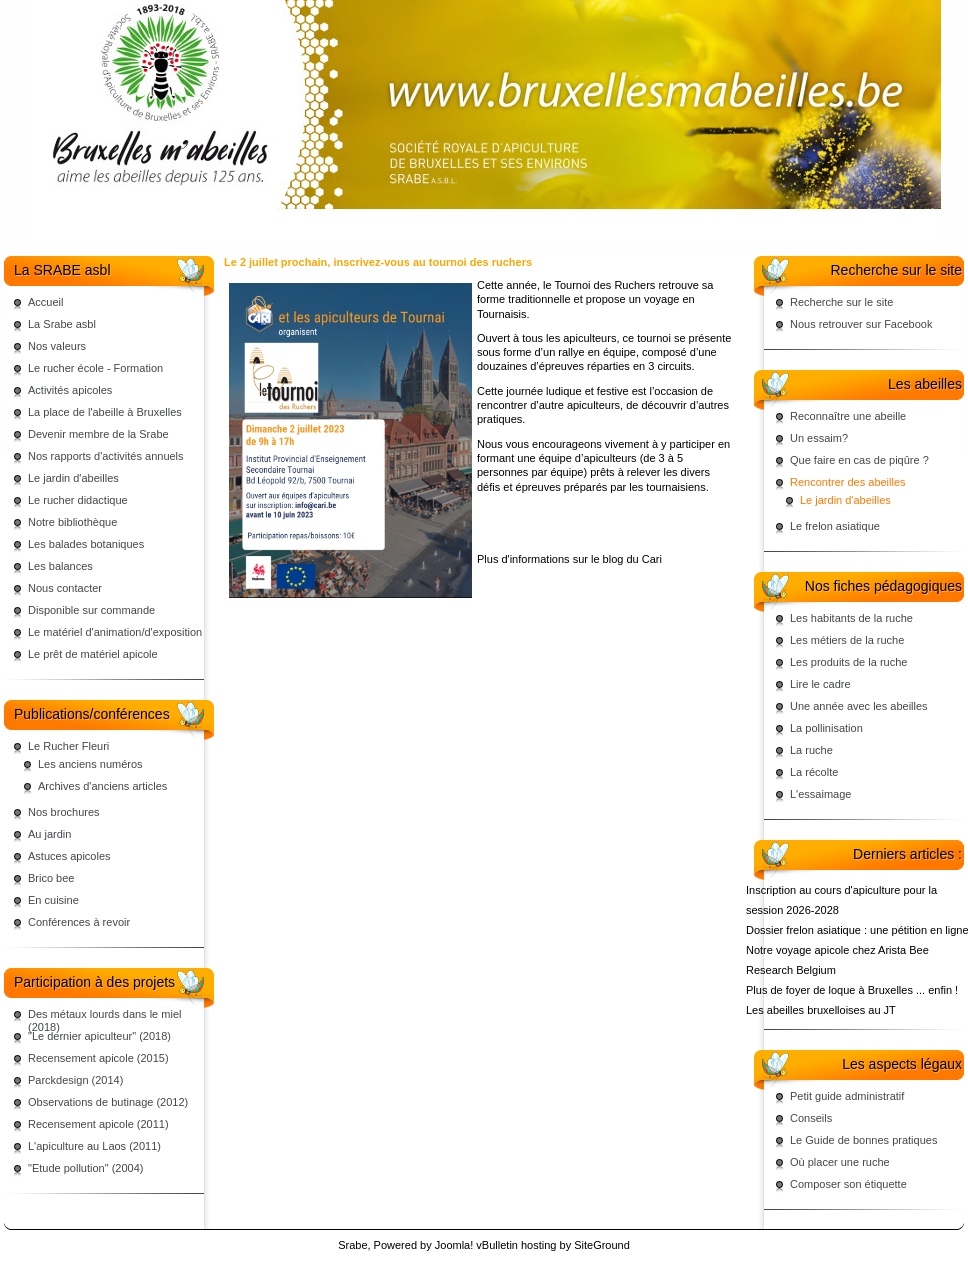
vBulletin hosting (516, 1245)
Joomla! (454, 1245)
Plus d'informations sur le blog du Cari (569, 559)
